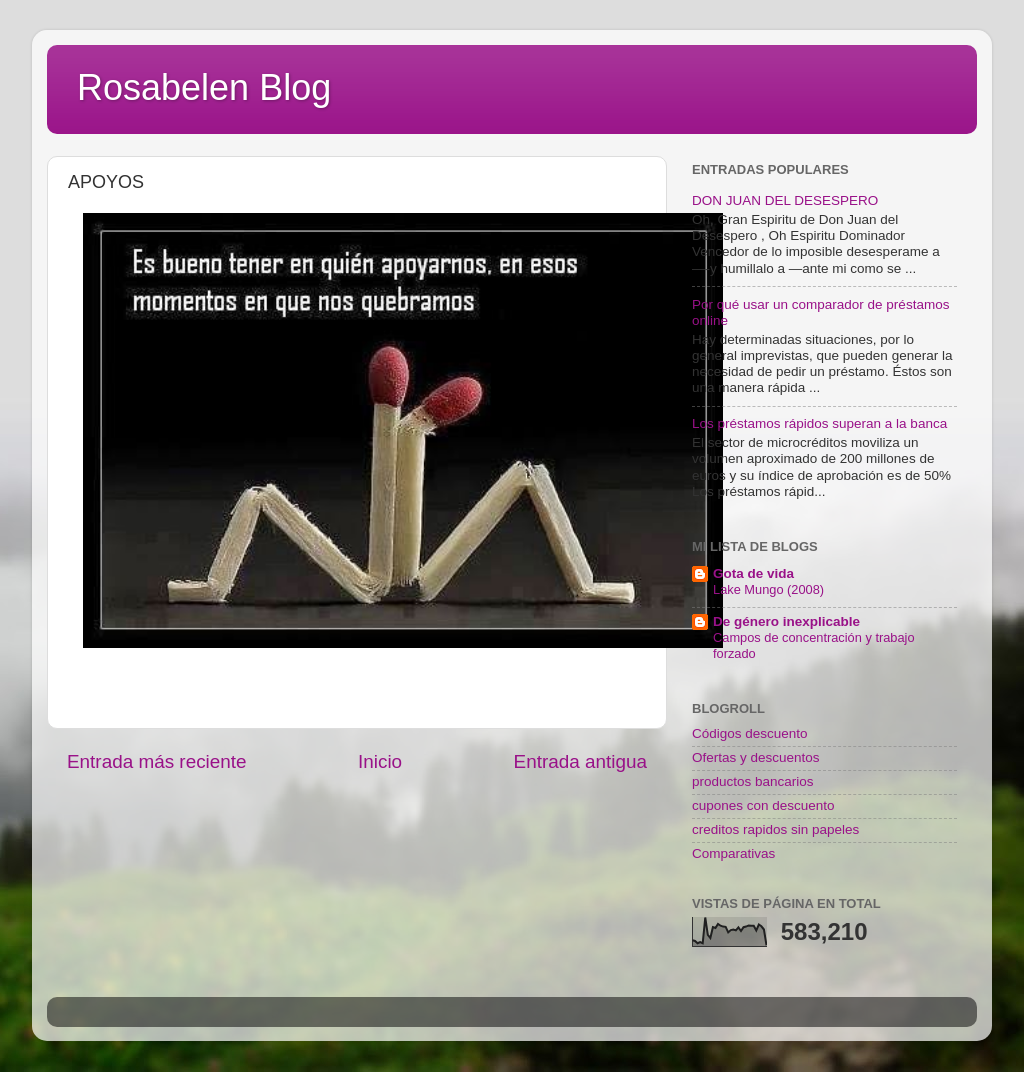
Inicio (380, 761)
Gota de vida (753, 573)
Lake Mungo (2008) (768, 589)
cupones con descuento (763, 805)
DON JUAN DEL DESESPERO (785, 200)
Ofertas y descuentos (756, 757)
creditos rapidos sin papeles (775, 829)
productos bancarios (753, 781)
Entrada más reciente (157, 761)
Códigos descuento (750, 733)
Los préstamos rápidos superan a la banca (819, 423)
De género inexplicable (786, 621)
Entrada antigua (580, 761)
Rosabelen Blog (204, 87)
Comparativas (733, 853)
